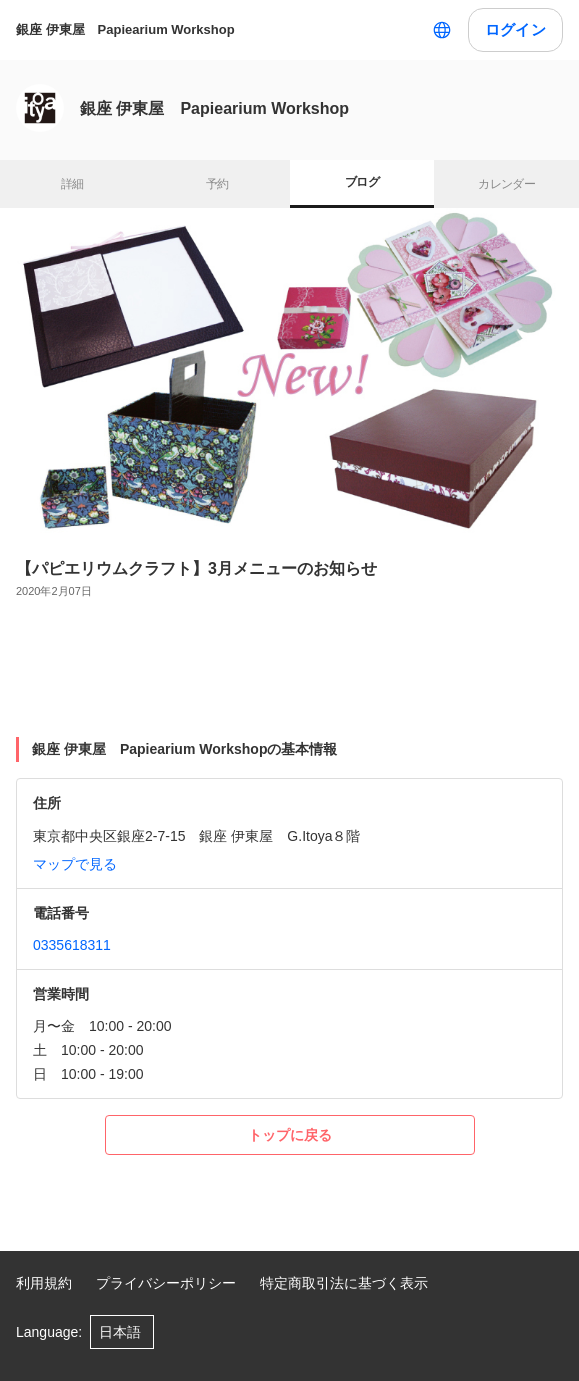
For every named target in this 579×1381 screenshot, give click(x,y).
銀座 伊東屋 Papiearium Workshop (125, 29)
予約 (217, 184)
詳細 (72, 184)
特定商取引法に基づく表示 (344, 1283)
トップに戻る (290, 1135)
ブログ (362, 182)
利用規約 (44, 1283)
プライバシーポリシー (166, 1283)
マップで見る (75, 864)
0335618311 (72, 945)
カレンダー (506, 184)
